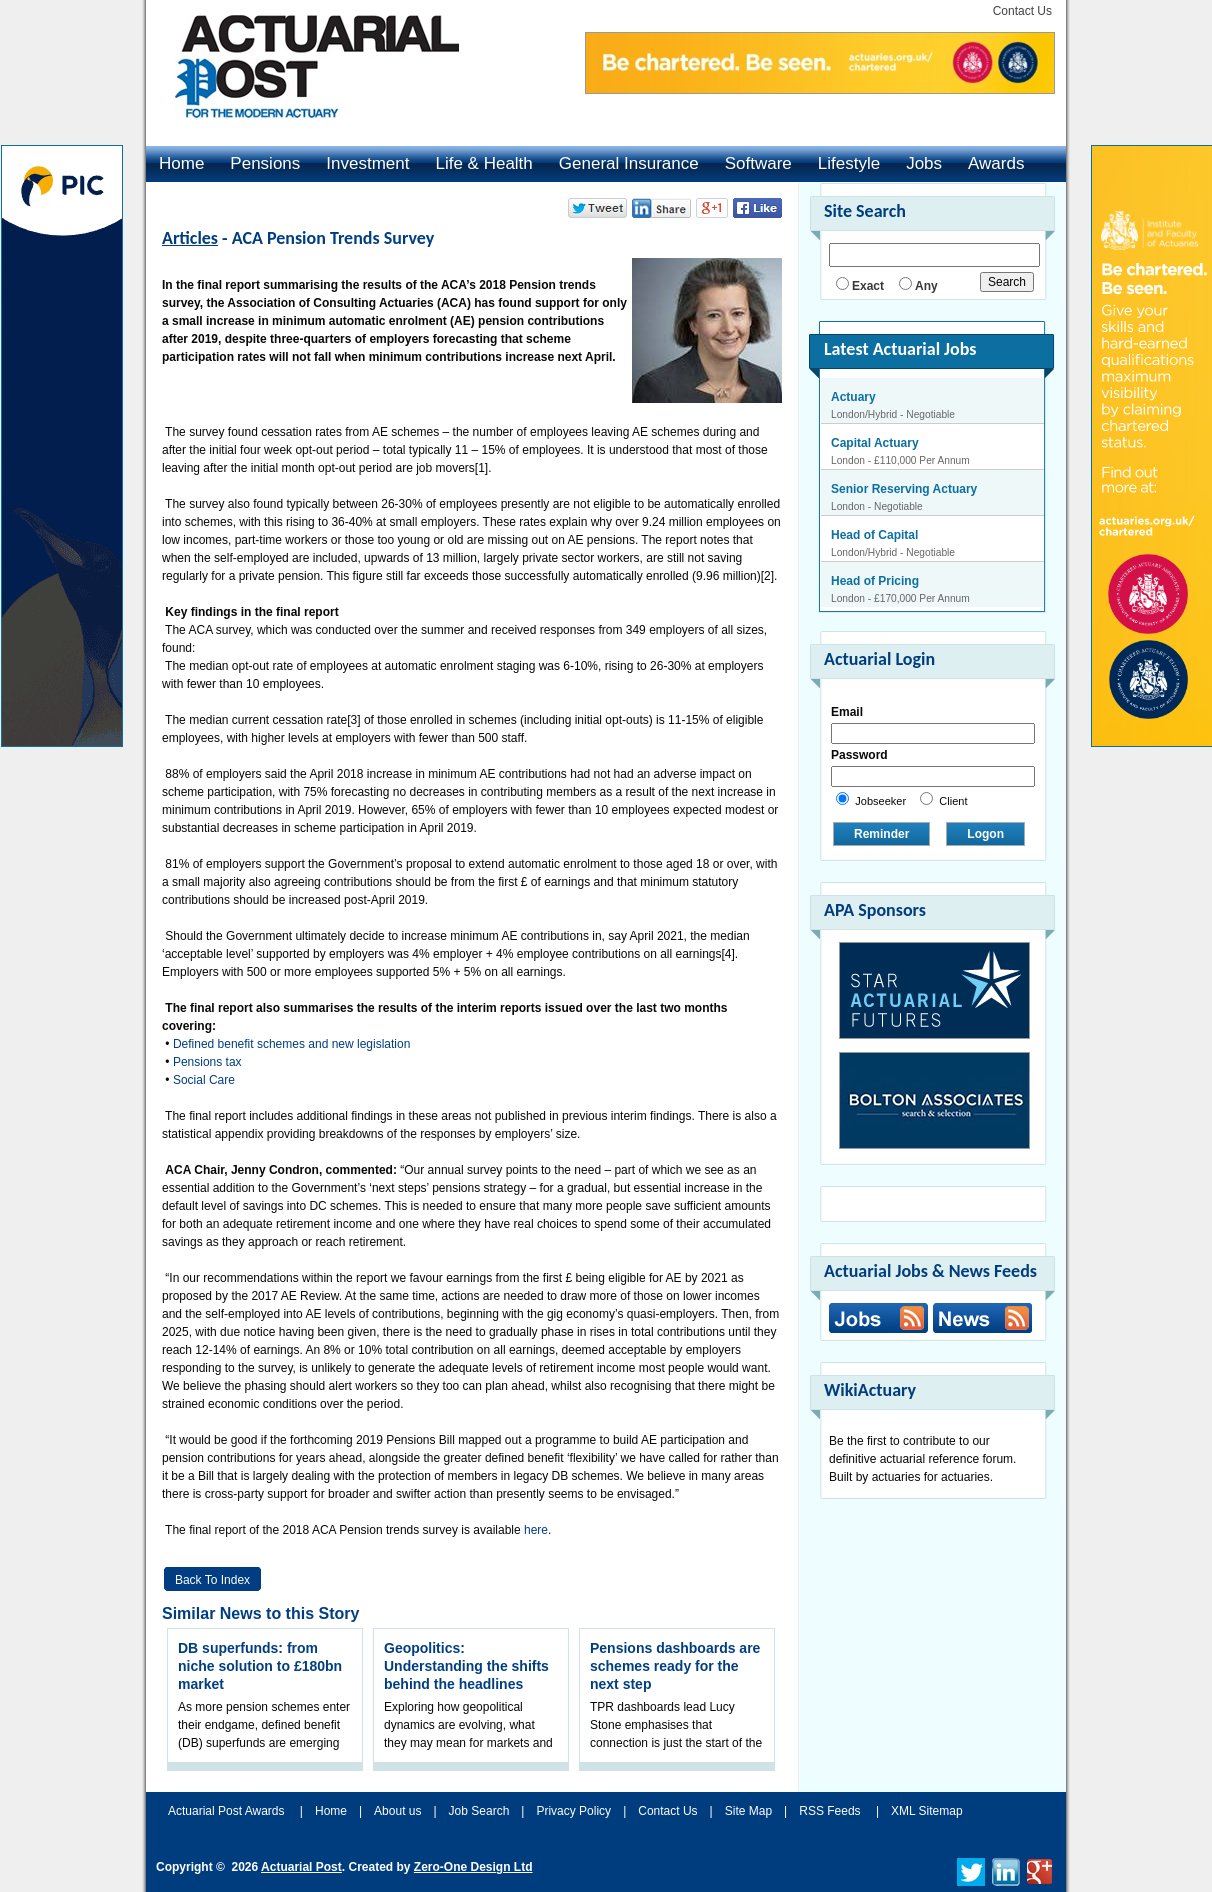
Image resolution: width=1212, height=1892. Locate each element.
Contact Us (1022, 11)
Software (758, 163)
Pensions (265, 163)
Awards (996, 163)
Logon (985, 834)
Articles (190, 238)
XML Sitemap (927, 1811)
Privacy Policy (573, 1811)
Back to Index (212, 1580)
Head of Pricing (875, 581)
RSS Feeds (829, 1811)
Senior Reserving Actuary (904, 489)
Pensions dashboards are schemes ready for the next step (675, 1666)
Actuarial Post (301, 1867)
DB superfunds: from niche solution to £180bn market (260, 1666)
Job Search (479, 1811)
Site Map (748, 1811)
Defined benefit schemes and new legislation (291, 1044)
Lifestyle (849, 163)
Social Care (204, 1080)
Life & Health (483, 163)
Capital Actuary (875, 443)
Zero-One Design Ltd (473, 1867)
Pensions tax (207, 1062)
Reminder (881, 834)
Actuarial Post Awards (228, 1811)
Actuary (853, 397)
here (536, 1530)
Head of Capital (874, 535)
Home (181, 163)
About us (397, 1811)
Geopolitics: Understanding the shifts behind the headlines (466, 1666)
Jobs (924, 163)
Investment (367, 163)
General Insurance (629, 163)
